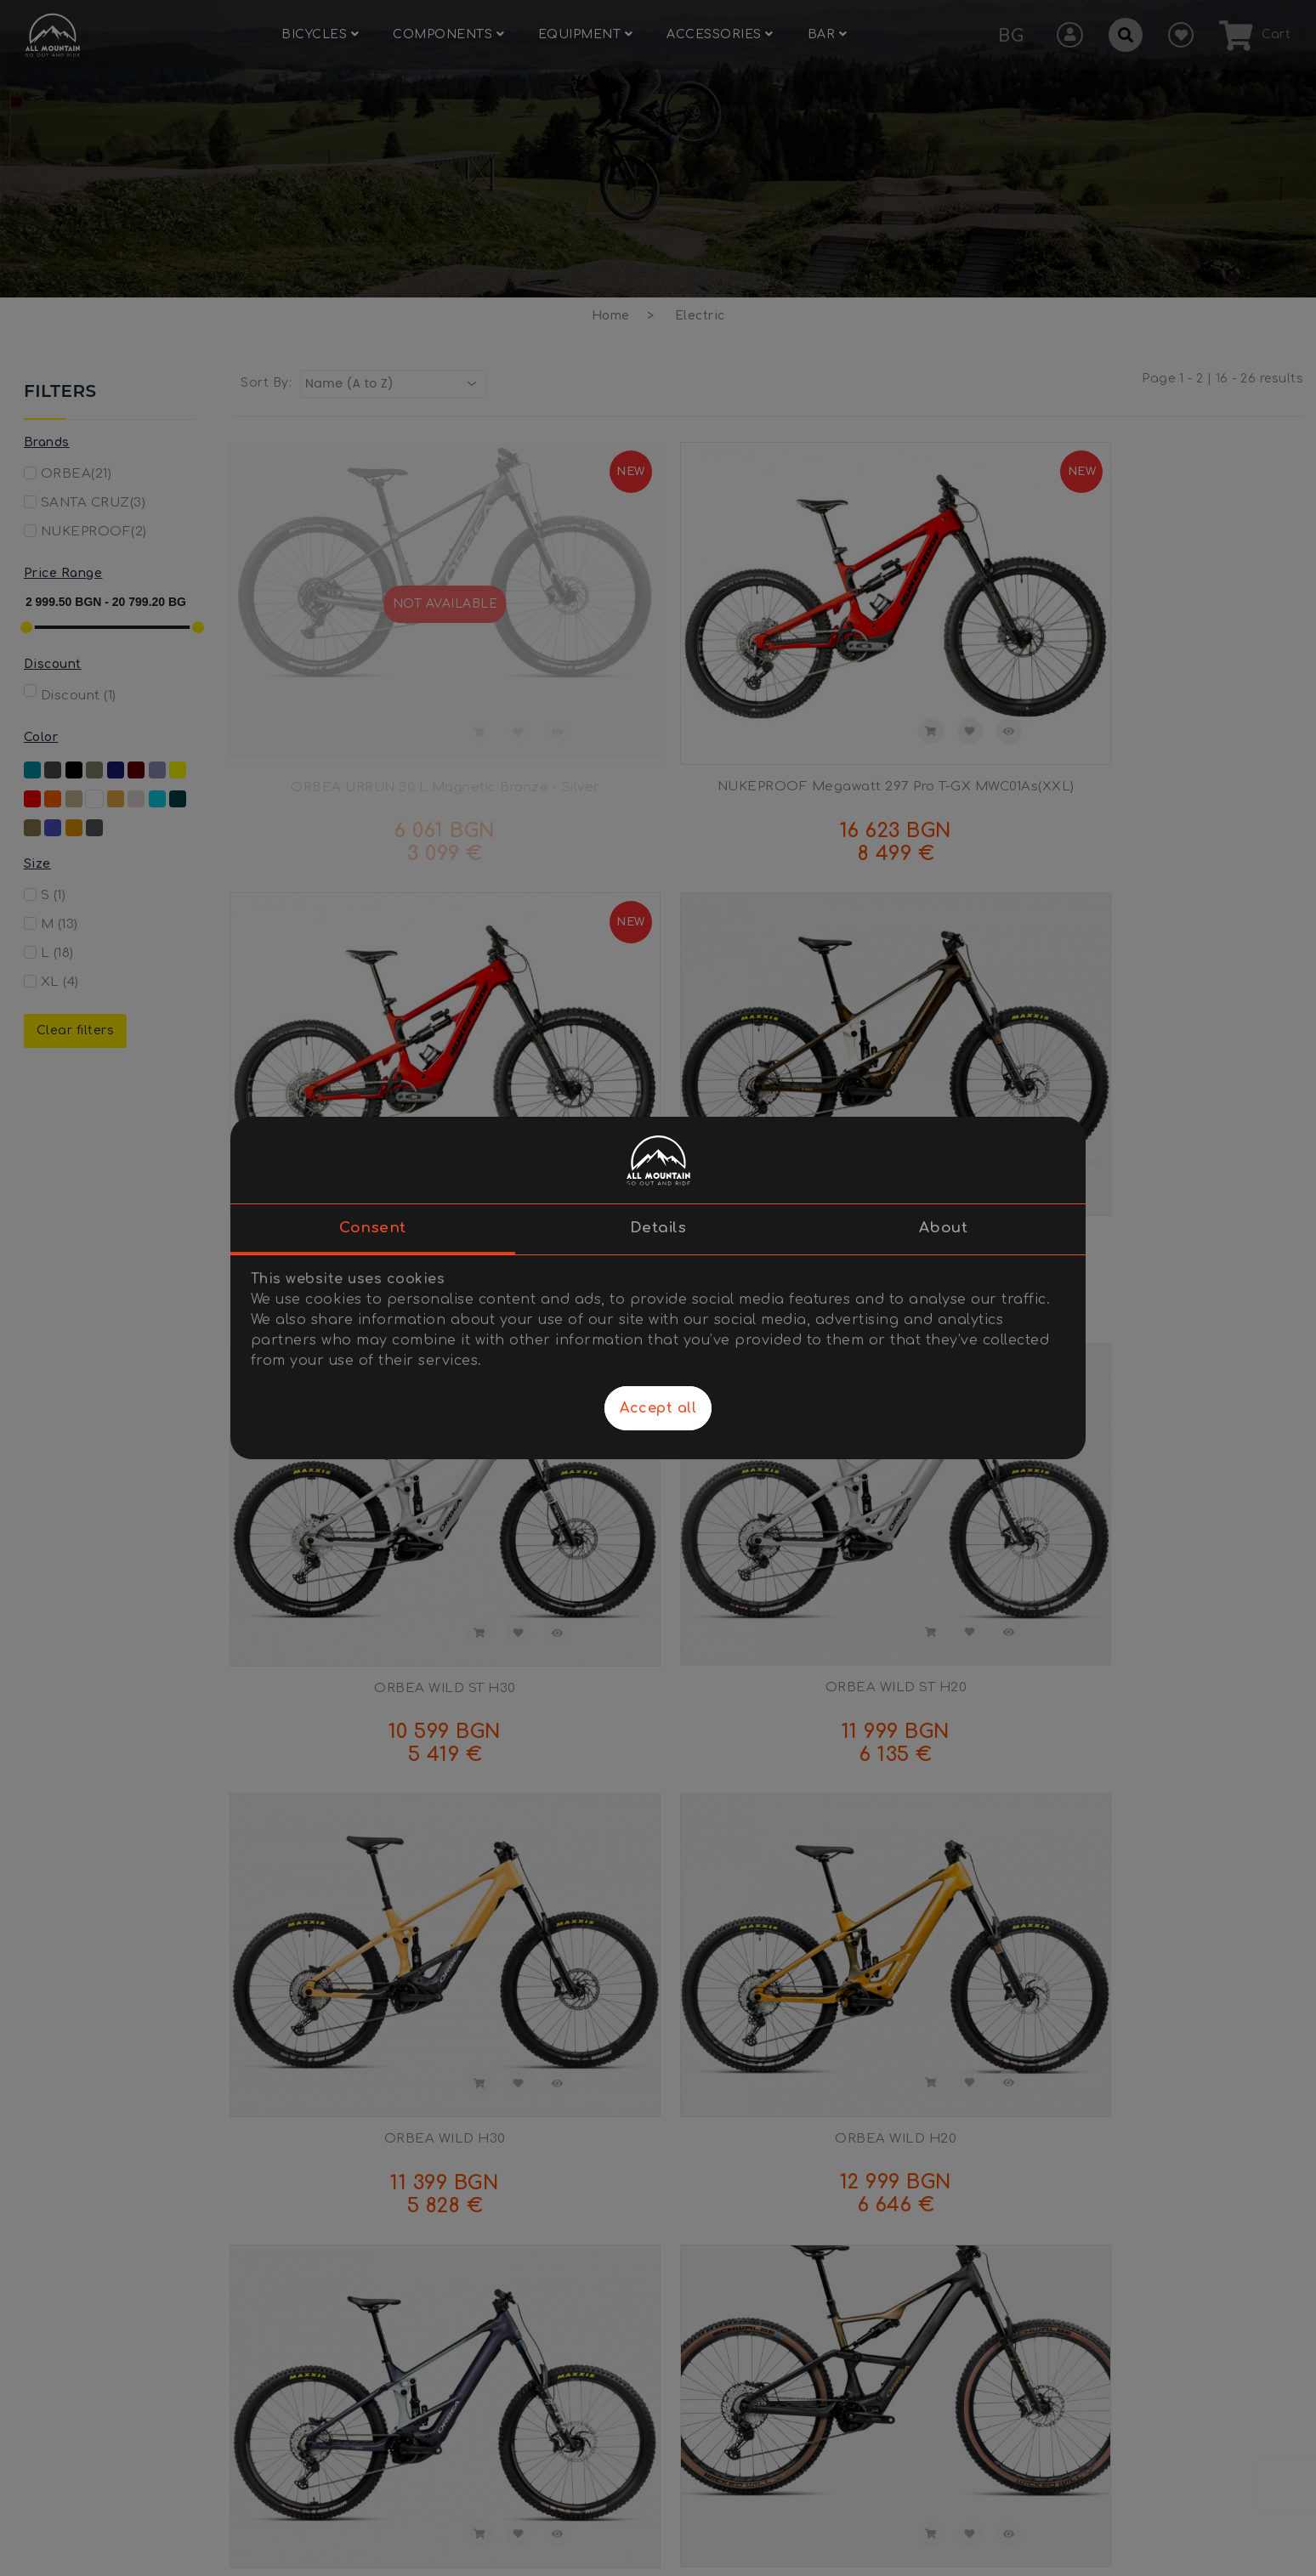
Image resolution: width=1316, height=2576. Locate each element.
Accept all (658, 1408)
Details (658, 1228)
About (943, 1228)
